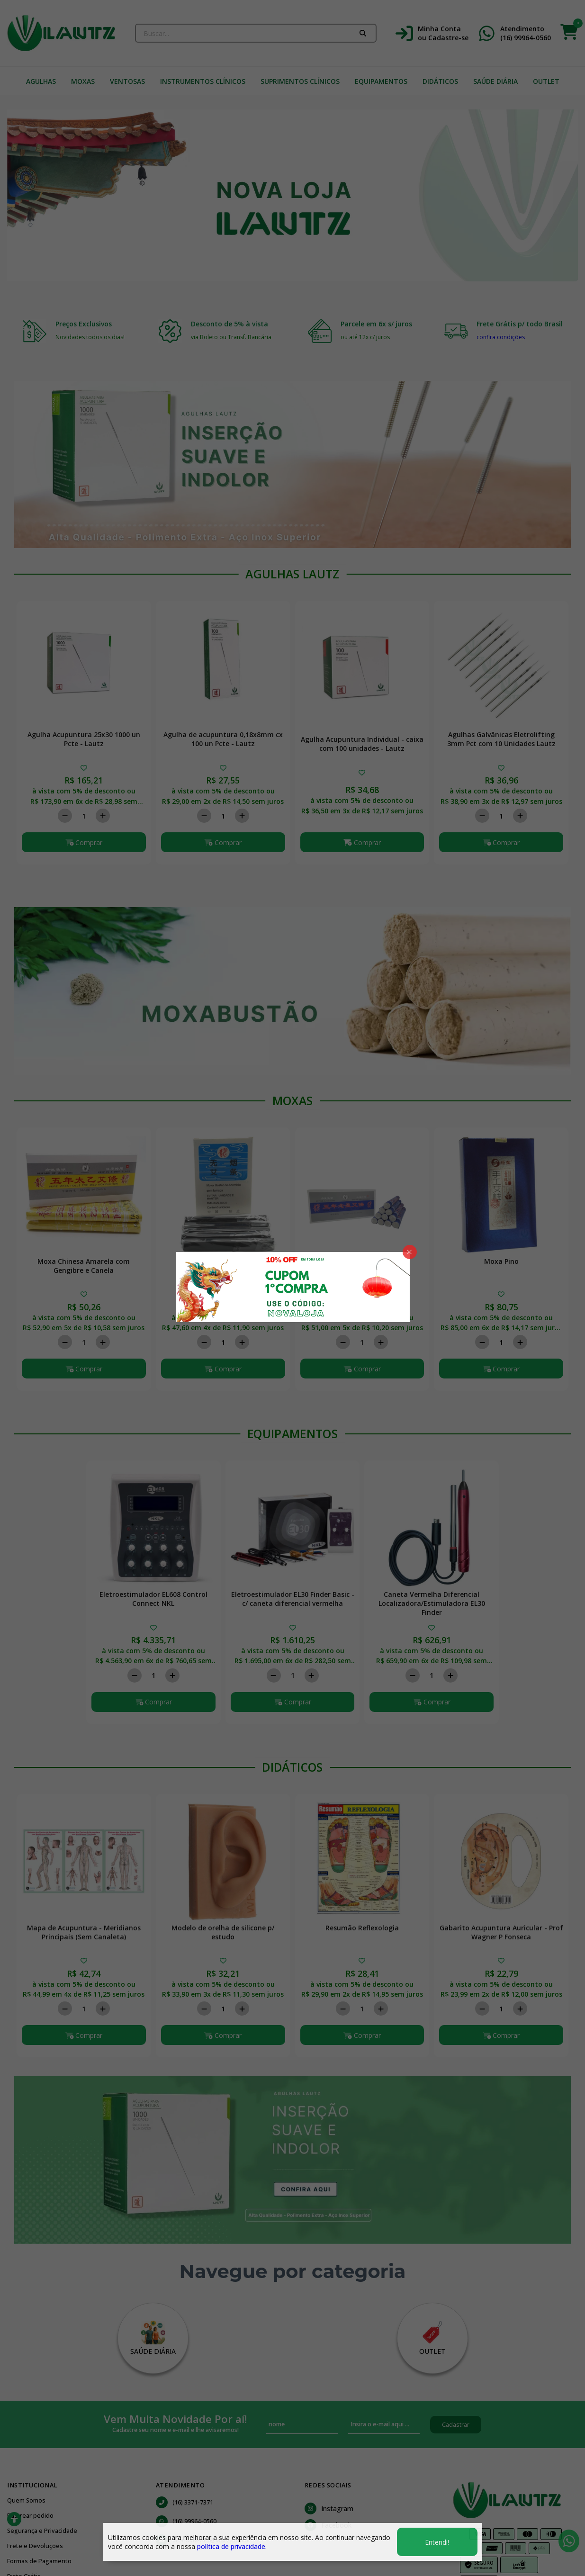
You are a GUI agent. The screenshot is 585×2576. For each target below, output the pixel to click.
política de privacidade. (232, 2546)
